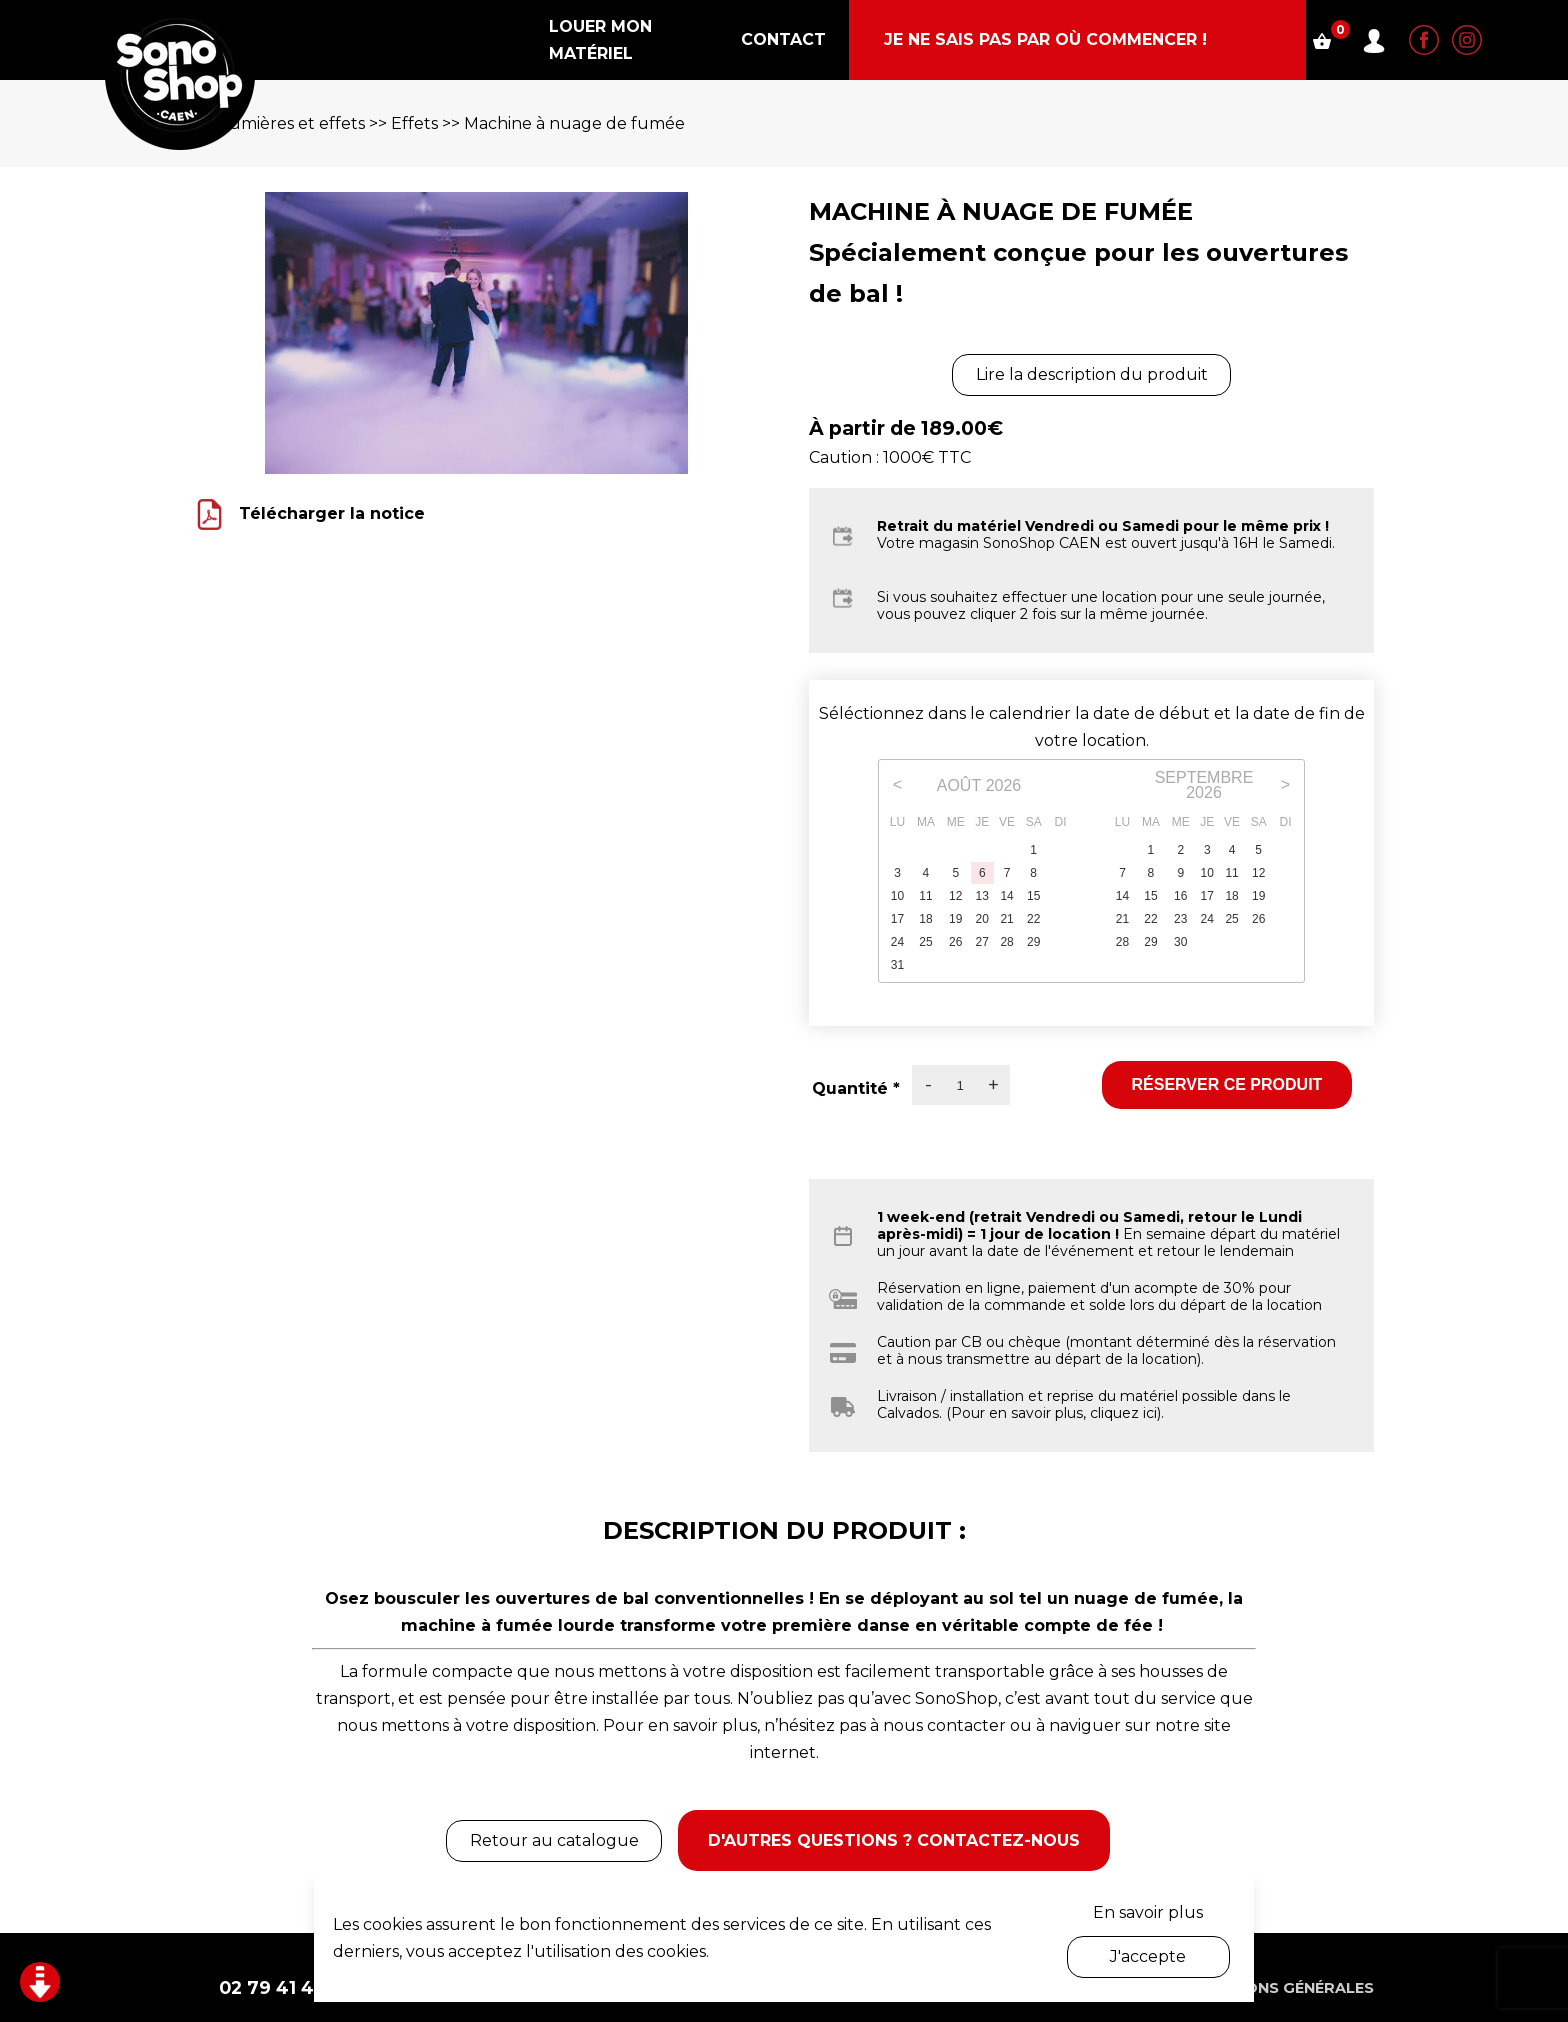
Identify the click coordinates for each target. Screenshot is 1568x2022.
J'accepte (1148, 1956)
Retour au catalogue (543, 1829)
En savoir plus (1148, 1912)
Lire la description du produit (1092, 374)
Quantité (856, 1088)
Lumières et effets (292, 123)
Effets (414, 123)
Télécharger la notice (332, 513)
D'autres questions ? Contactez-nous (897, 1829)
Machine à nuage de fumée (574, 123)
